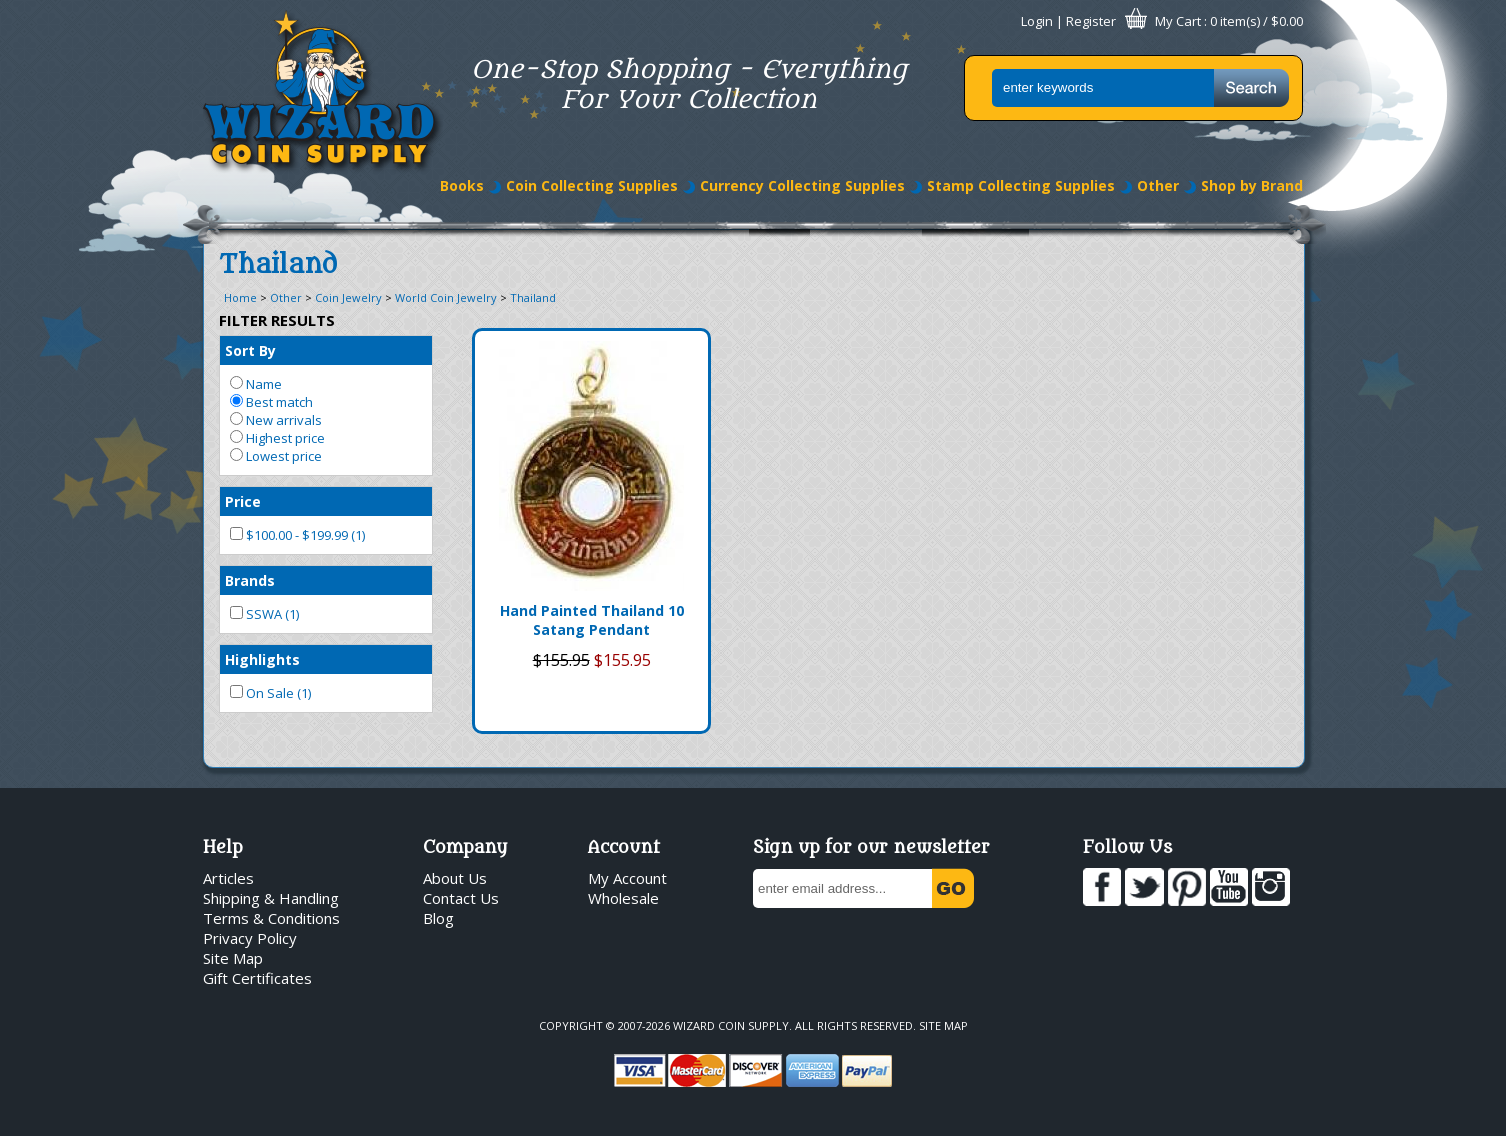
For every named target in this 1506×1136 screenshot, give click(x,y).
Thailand (533, 297)
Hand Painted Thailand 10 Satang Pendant (592, 620)
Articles (228, 878)
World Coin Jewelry (446, 297)
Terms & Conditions (271, 918)
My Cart (1178, 21)
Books (462, 185)
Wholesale (623, 898)
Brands (250, 580)
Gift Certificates (257, 978)
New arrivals (276, 420)
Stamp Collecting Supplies (1021, 185)
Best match (271, 402)
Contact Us (461, 898)
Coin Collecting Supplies (592, 185)
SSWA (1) (264, 614)
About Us (455, 878)
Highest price (277, 438)
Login (1037, 21)
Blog (438, 918)
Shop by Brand (1252, 185)
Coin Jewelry (348, 297)
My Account (627, 878)
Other (1158, 185)
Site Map (233, 958)
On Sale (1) (270, 693)
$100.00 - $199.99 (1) (297, 535)
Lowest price (276, 456)
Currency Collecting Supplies (802, 185)
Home (240, 297)
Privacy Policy (250, 938)
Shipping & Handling (271, 898)
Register (1091, 21)
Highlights (262, 659)
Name (256, 384)
